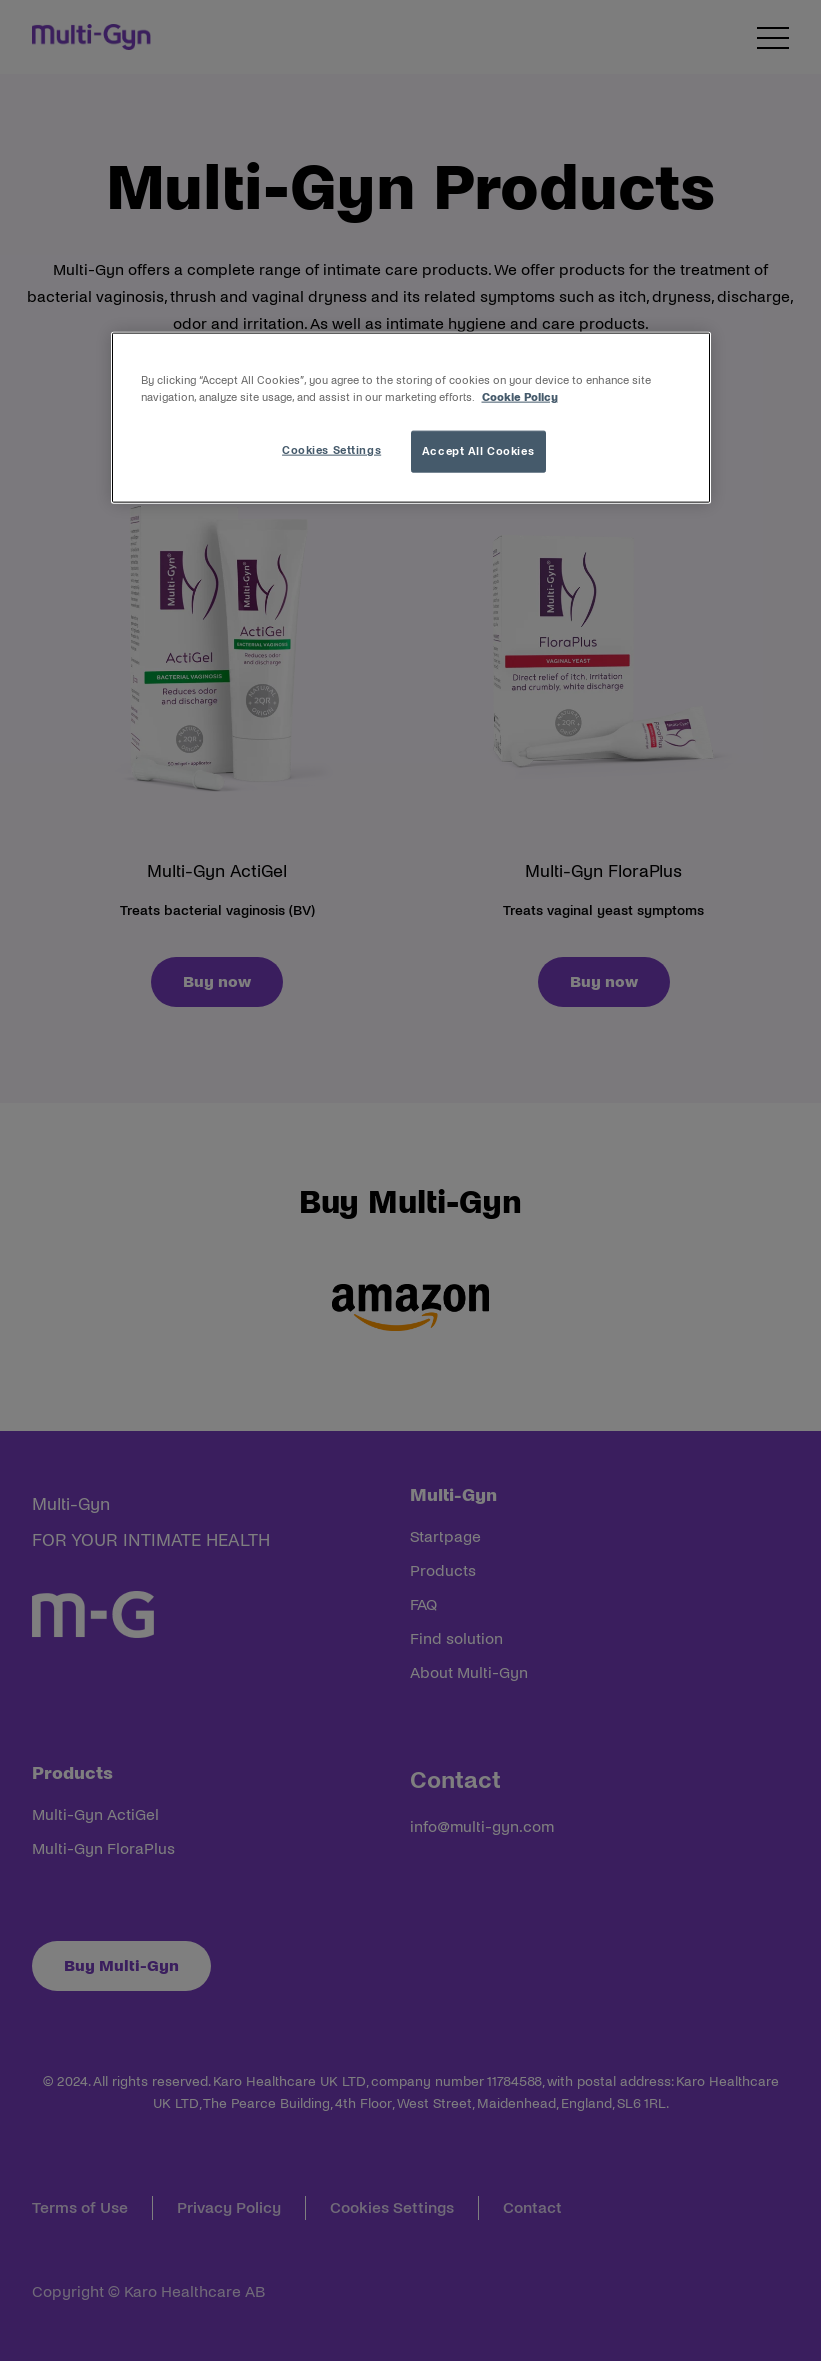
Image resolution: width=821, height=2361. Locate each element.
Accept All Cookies (478, 451)
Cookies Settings (331, 450)
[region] (411, 418)
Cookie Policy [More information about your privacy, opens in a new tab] (520, 397)
